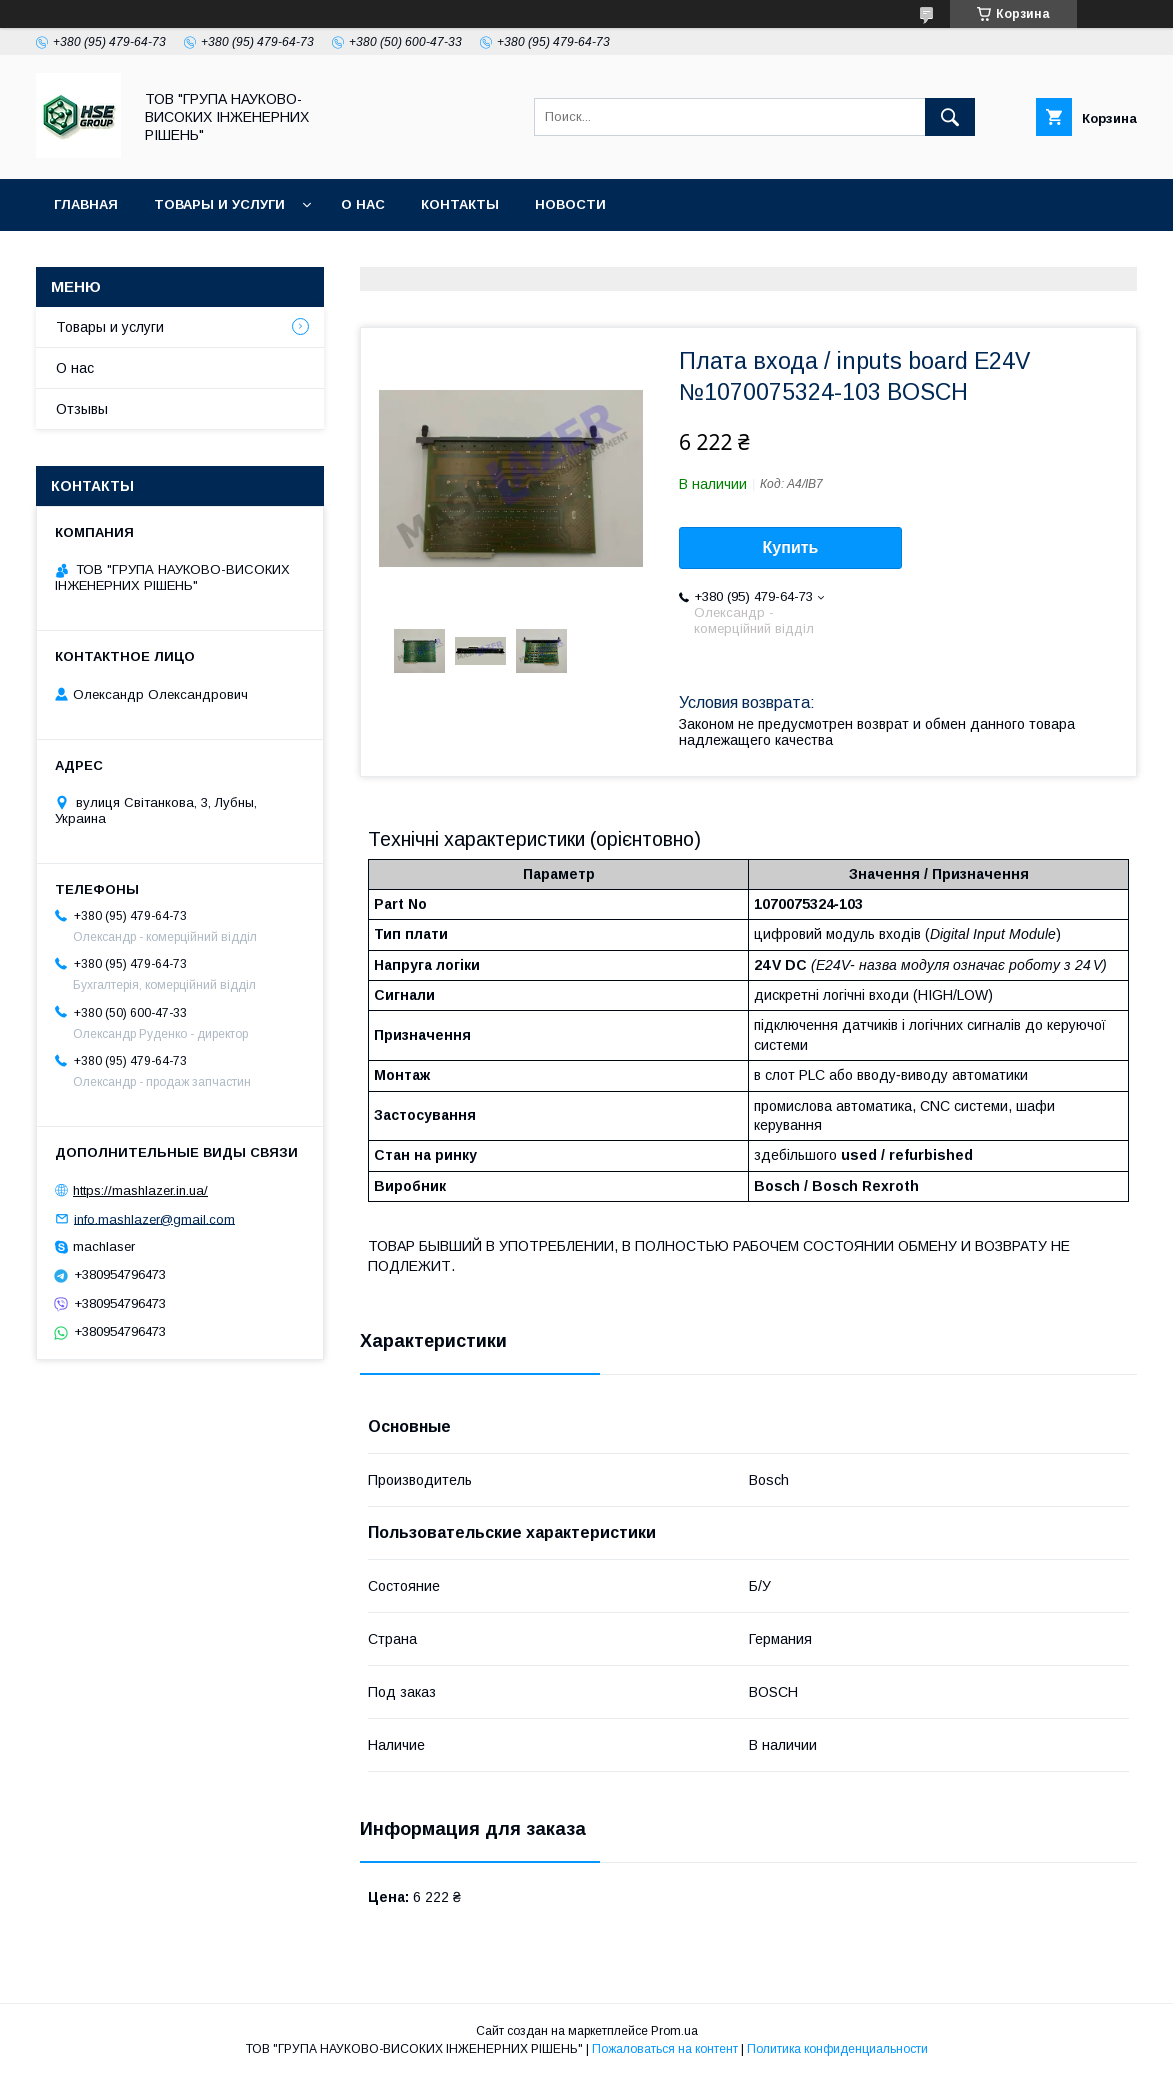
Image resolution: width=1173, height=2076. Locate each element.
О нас (363, 204)
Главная (86, 204)
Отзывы (82, 409)
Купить (791, 547)
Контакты (460, 204)
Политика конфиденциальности (837, 2049)
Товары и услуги (219, 204)
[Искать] (950, 117)
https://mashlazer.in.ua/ (140, 1190)
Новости (570, 204)
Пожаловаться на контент (665, 2049)
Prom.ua (674, 2031)
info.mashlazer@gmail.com (154, 1218)
